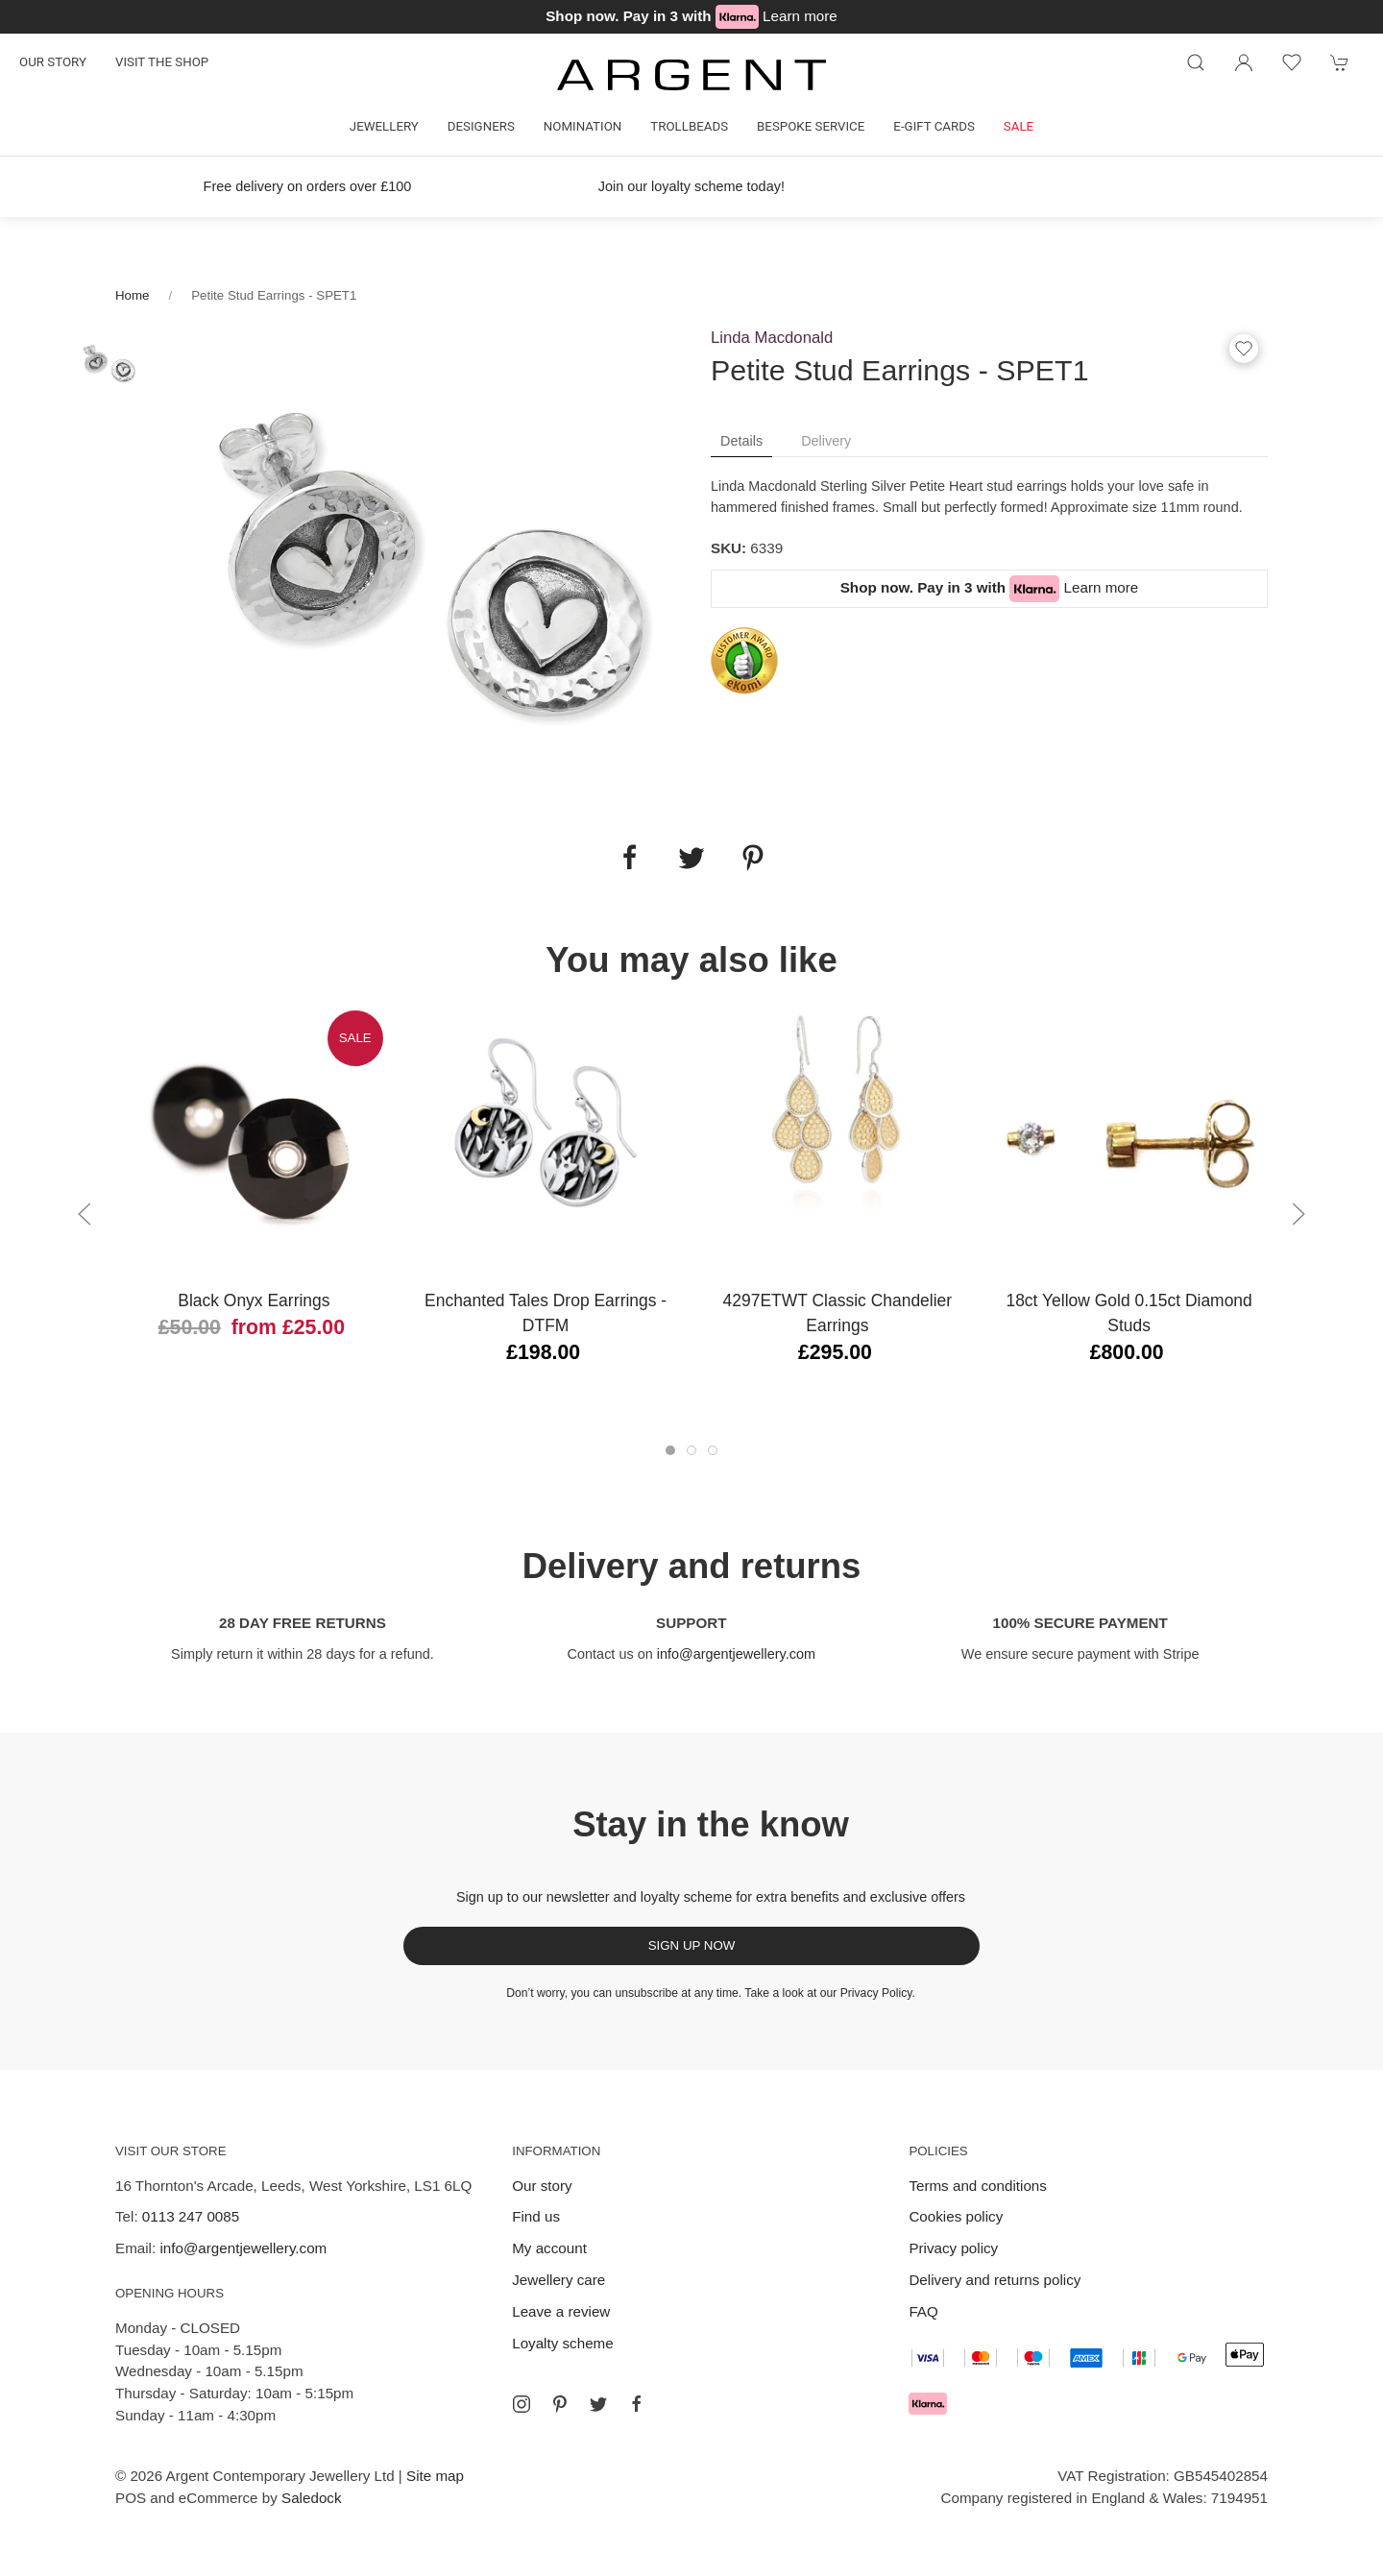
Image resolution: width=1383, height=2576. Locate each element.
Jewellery (384, 126)
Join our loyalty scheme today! (691, 186)
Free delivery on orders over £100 (308, 186)
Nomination (582, 126)
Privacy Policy (876, 1993)
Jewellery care (558, 2280)
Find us (536, 2216)
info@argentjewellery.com (736, 1654)
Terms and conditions (978, 2185)
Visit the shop (161, 62)
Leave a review (561, 2311)
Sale (1018, 126)
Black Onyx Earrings (253, 1300)
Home (132, 295)
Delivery (826, 441)
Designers (481, 126)
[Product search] (1196, 62)
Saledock (311, 2498)
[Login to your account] (1244, 62)
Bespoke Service (810, 126)
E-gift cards (934, 126)
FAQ (923, 2311)
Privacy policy (953, 2248)
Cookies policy (956, 2216)
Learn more (800, 16)
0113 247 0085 (190, 2216)
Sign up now (692, 1945)
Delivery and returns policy (994, 2280)
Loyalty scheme (563, 2343)
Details (741, 441)
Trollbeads (689, 126)
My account (549, 2248)
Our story (52, 62)
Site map (435, 2475)
